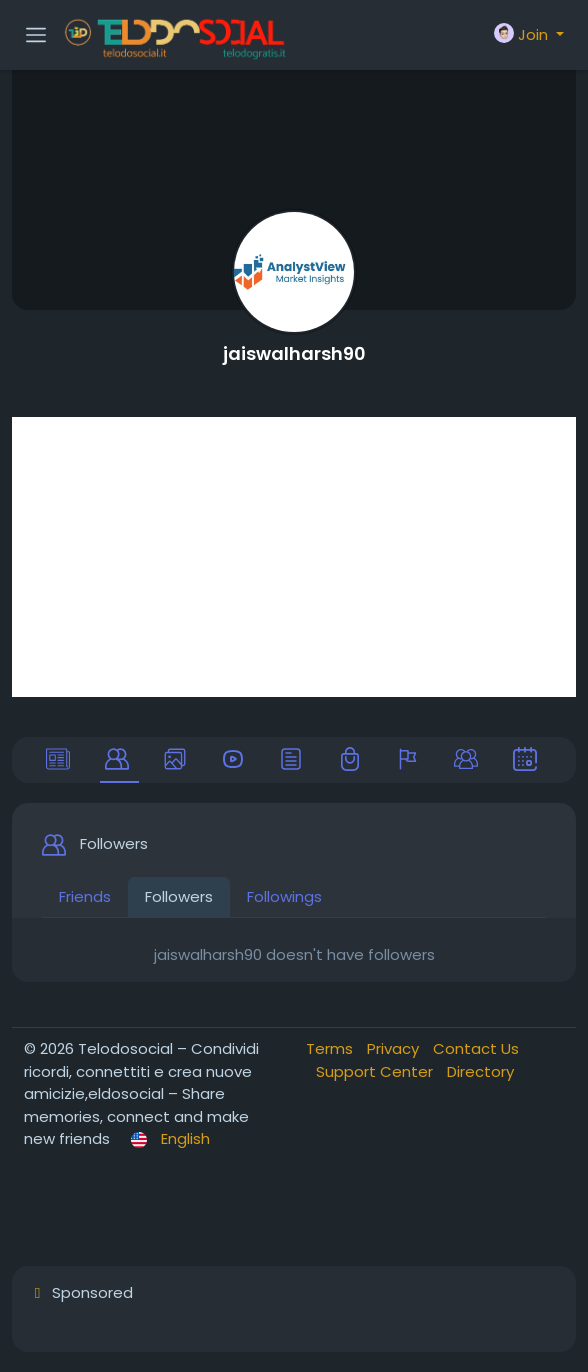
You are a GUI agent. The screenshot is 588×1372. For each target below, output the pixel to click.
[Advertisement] (294, 557)
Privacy (395, 1048)
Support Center (376, 1071)
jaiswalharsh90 (294, 353)
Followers (179, 896)
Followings (284, 896)
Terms (331, 1048)
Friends (85, 896)
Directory (480, 1071)
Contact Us (476, 1048)
